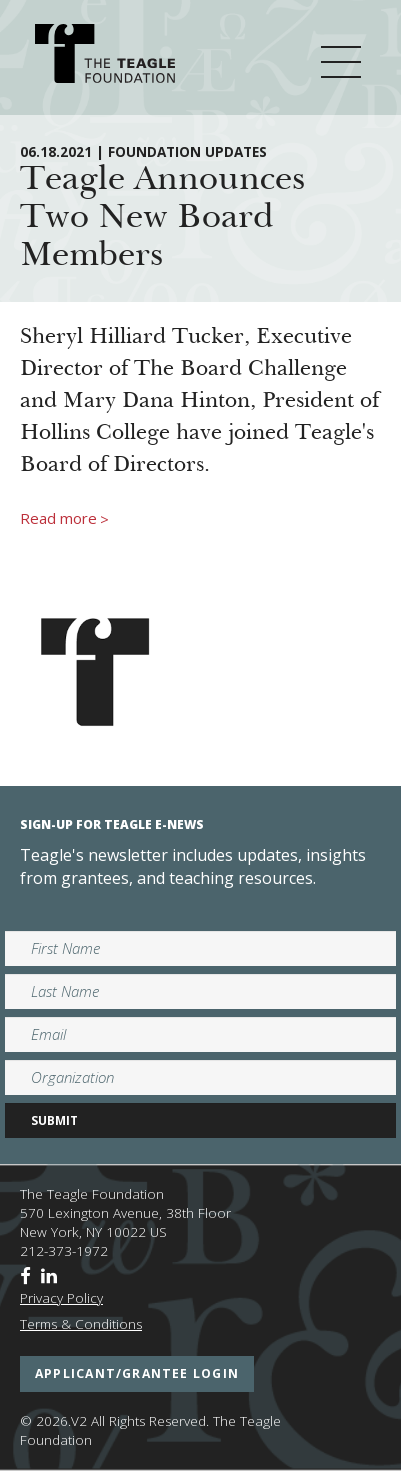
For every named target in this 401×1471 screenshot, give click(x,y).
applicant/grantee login (137, 1373)
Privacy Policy (61, 1298)
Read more (64, 519)
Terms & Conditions (81, 1324)
